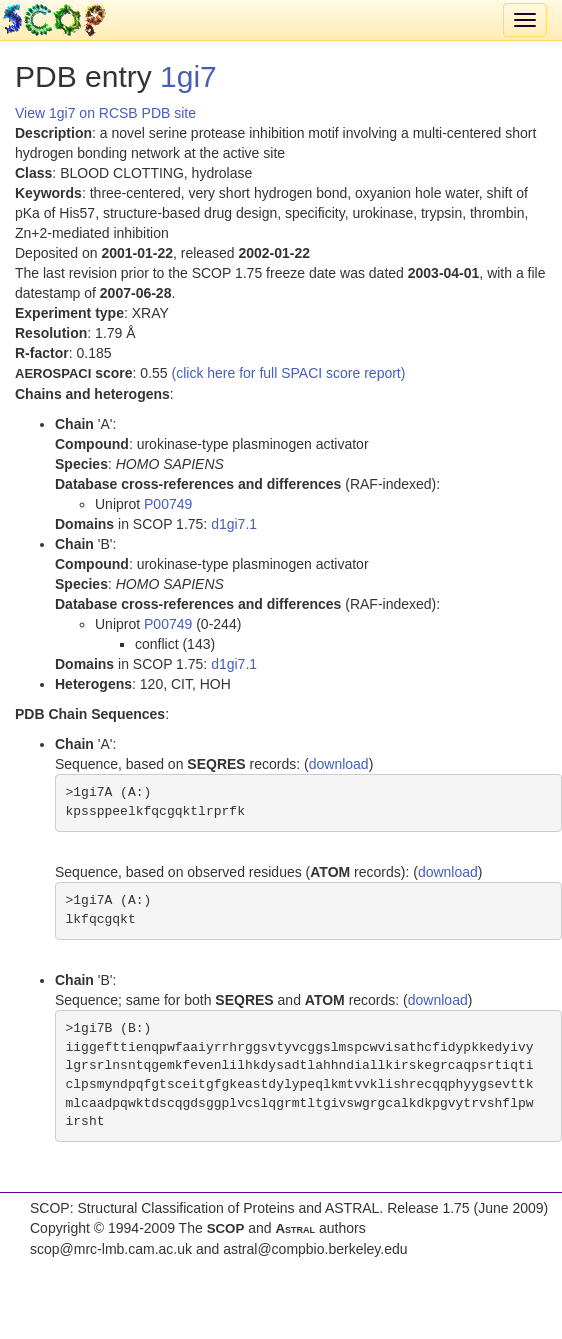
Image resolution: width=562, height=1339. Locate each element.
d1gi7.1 (234, 524)
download (339, 764)
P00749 (168, 504)
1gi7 (188, 76)
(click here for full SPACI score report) (289, 373)
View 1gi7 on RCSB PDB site (105, 113)
